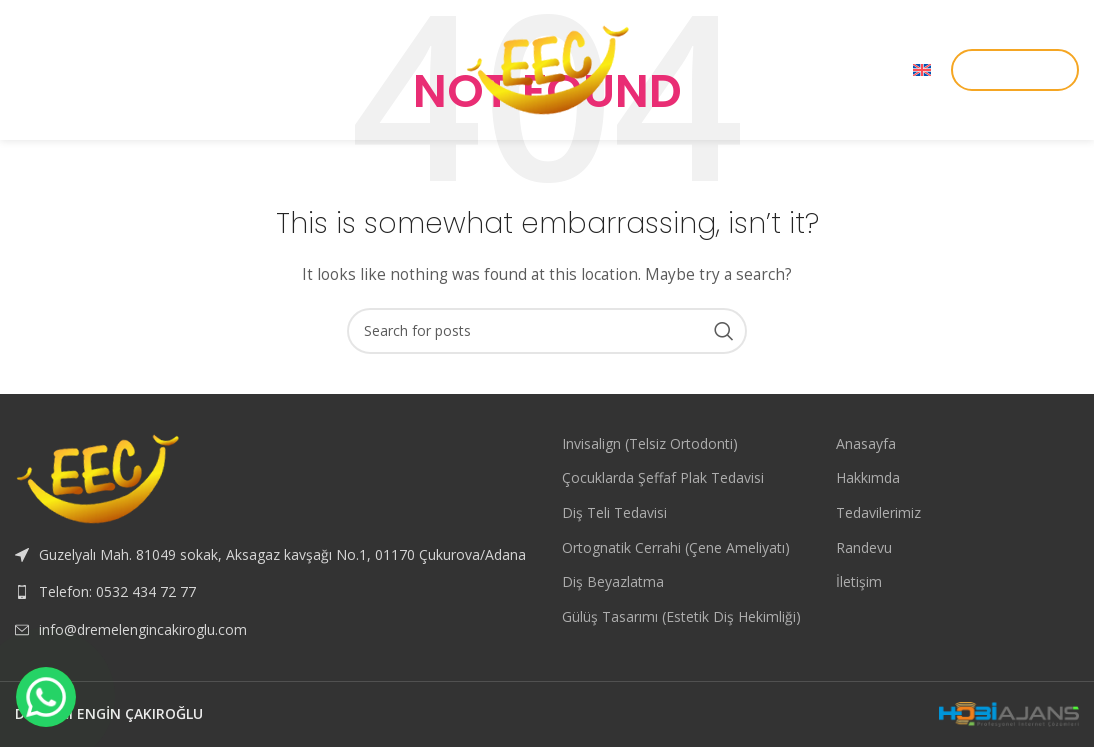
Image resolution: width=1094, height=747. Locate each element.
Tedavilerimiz (878, 512)
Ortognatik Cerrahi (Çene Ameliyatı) (676, 547)
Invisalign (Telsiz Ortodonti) (650, 443)
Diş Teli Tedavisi (614, 512)
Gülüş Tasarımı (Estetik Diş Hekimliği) (681, 616)
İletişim (859, 581)
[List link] (273, 592)
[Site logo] (547, 68)
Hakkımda (868, 477)
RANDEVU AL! (1015, 69)
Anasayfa (866, 443)
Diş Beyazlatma (613, 581)
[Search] (547, 331)
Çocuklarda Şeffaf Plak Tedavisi (663, 477)
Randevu (864, 547)
